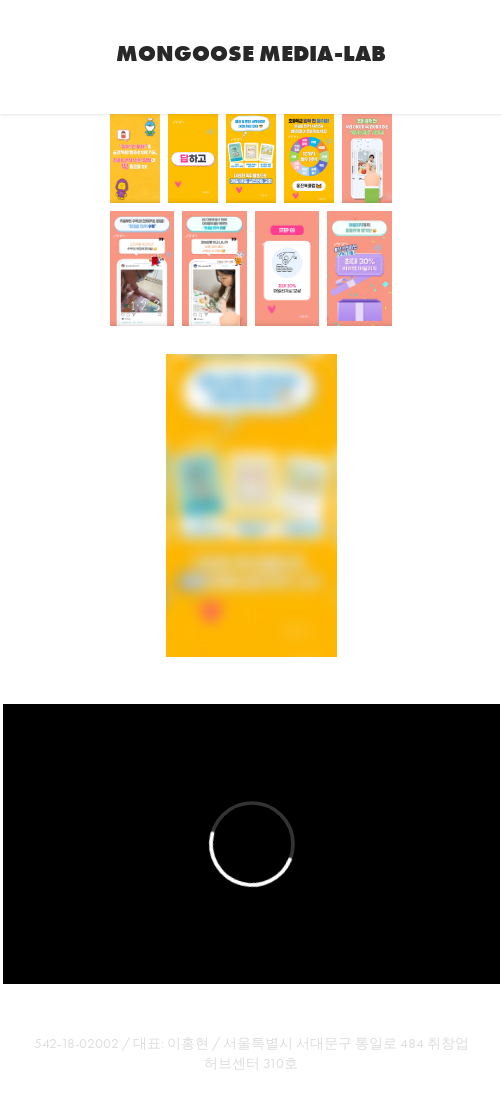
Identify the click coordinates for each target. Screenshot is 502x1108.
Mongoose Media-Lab (251, 53)
